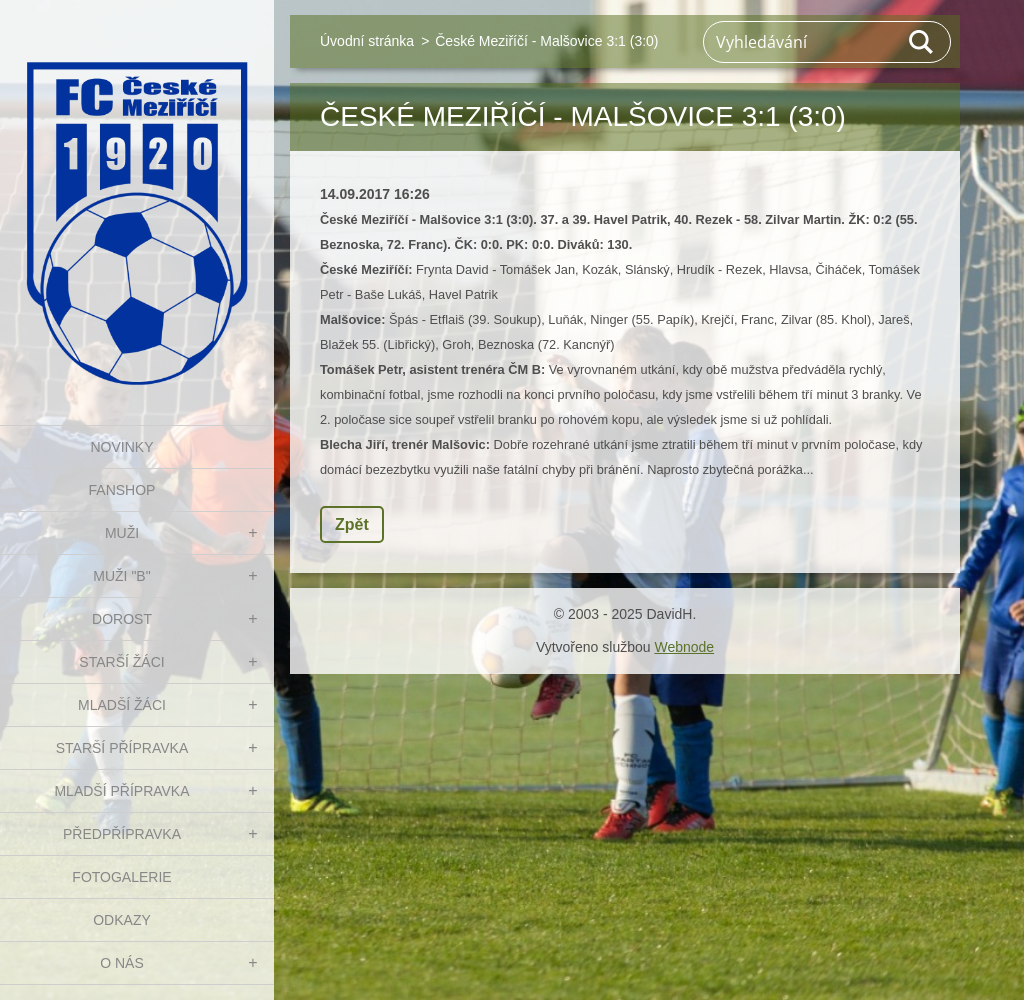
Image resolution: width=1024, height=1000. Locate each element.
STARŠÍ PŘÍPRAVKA (122, 748)
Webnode (684, 647)
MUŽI (122, 533)
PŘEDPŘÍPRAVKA (122, 834)
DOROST (122, 619)
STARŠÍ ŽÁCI (121, 662)
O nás (122, 963)
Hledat (922, 42)
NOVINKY (121, 447)
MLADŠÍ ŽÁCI (122, 705)
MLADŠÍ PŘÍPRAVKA (121, 791)
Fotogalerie (121, 877)
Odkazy (122, 920)
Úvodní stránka (367, 41)
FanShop (122, 490)
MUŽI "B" (121, 576)
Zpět (352, 524)
